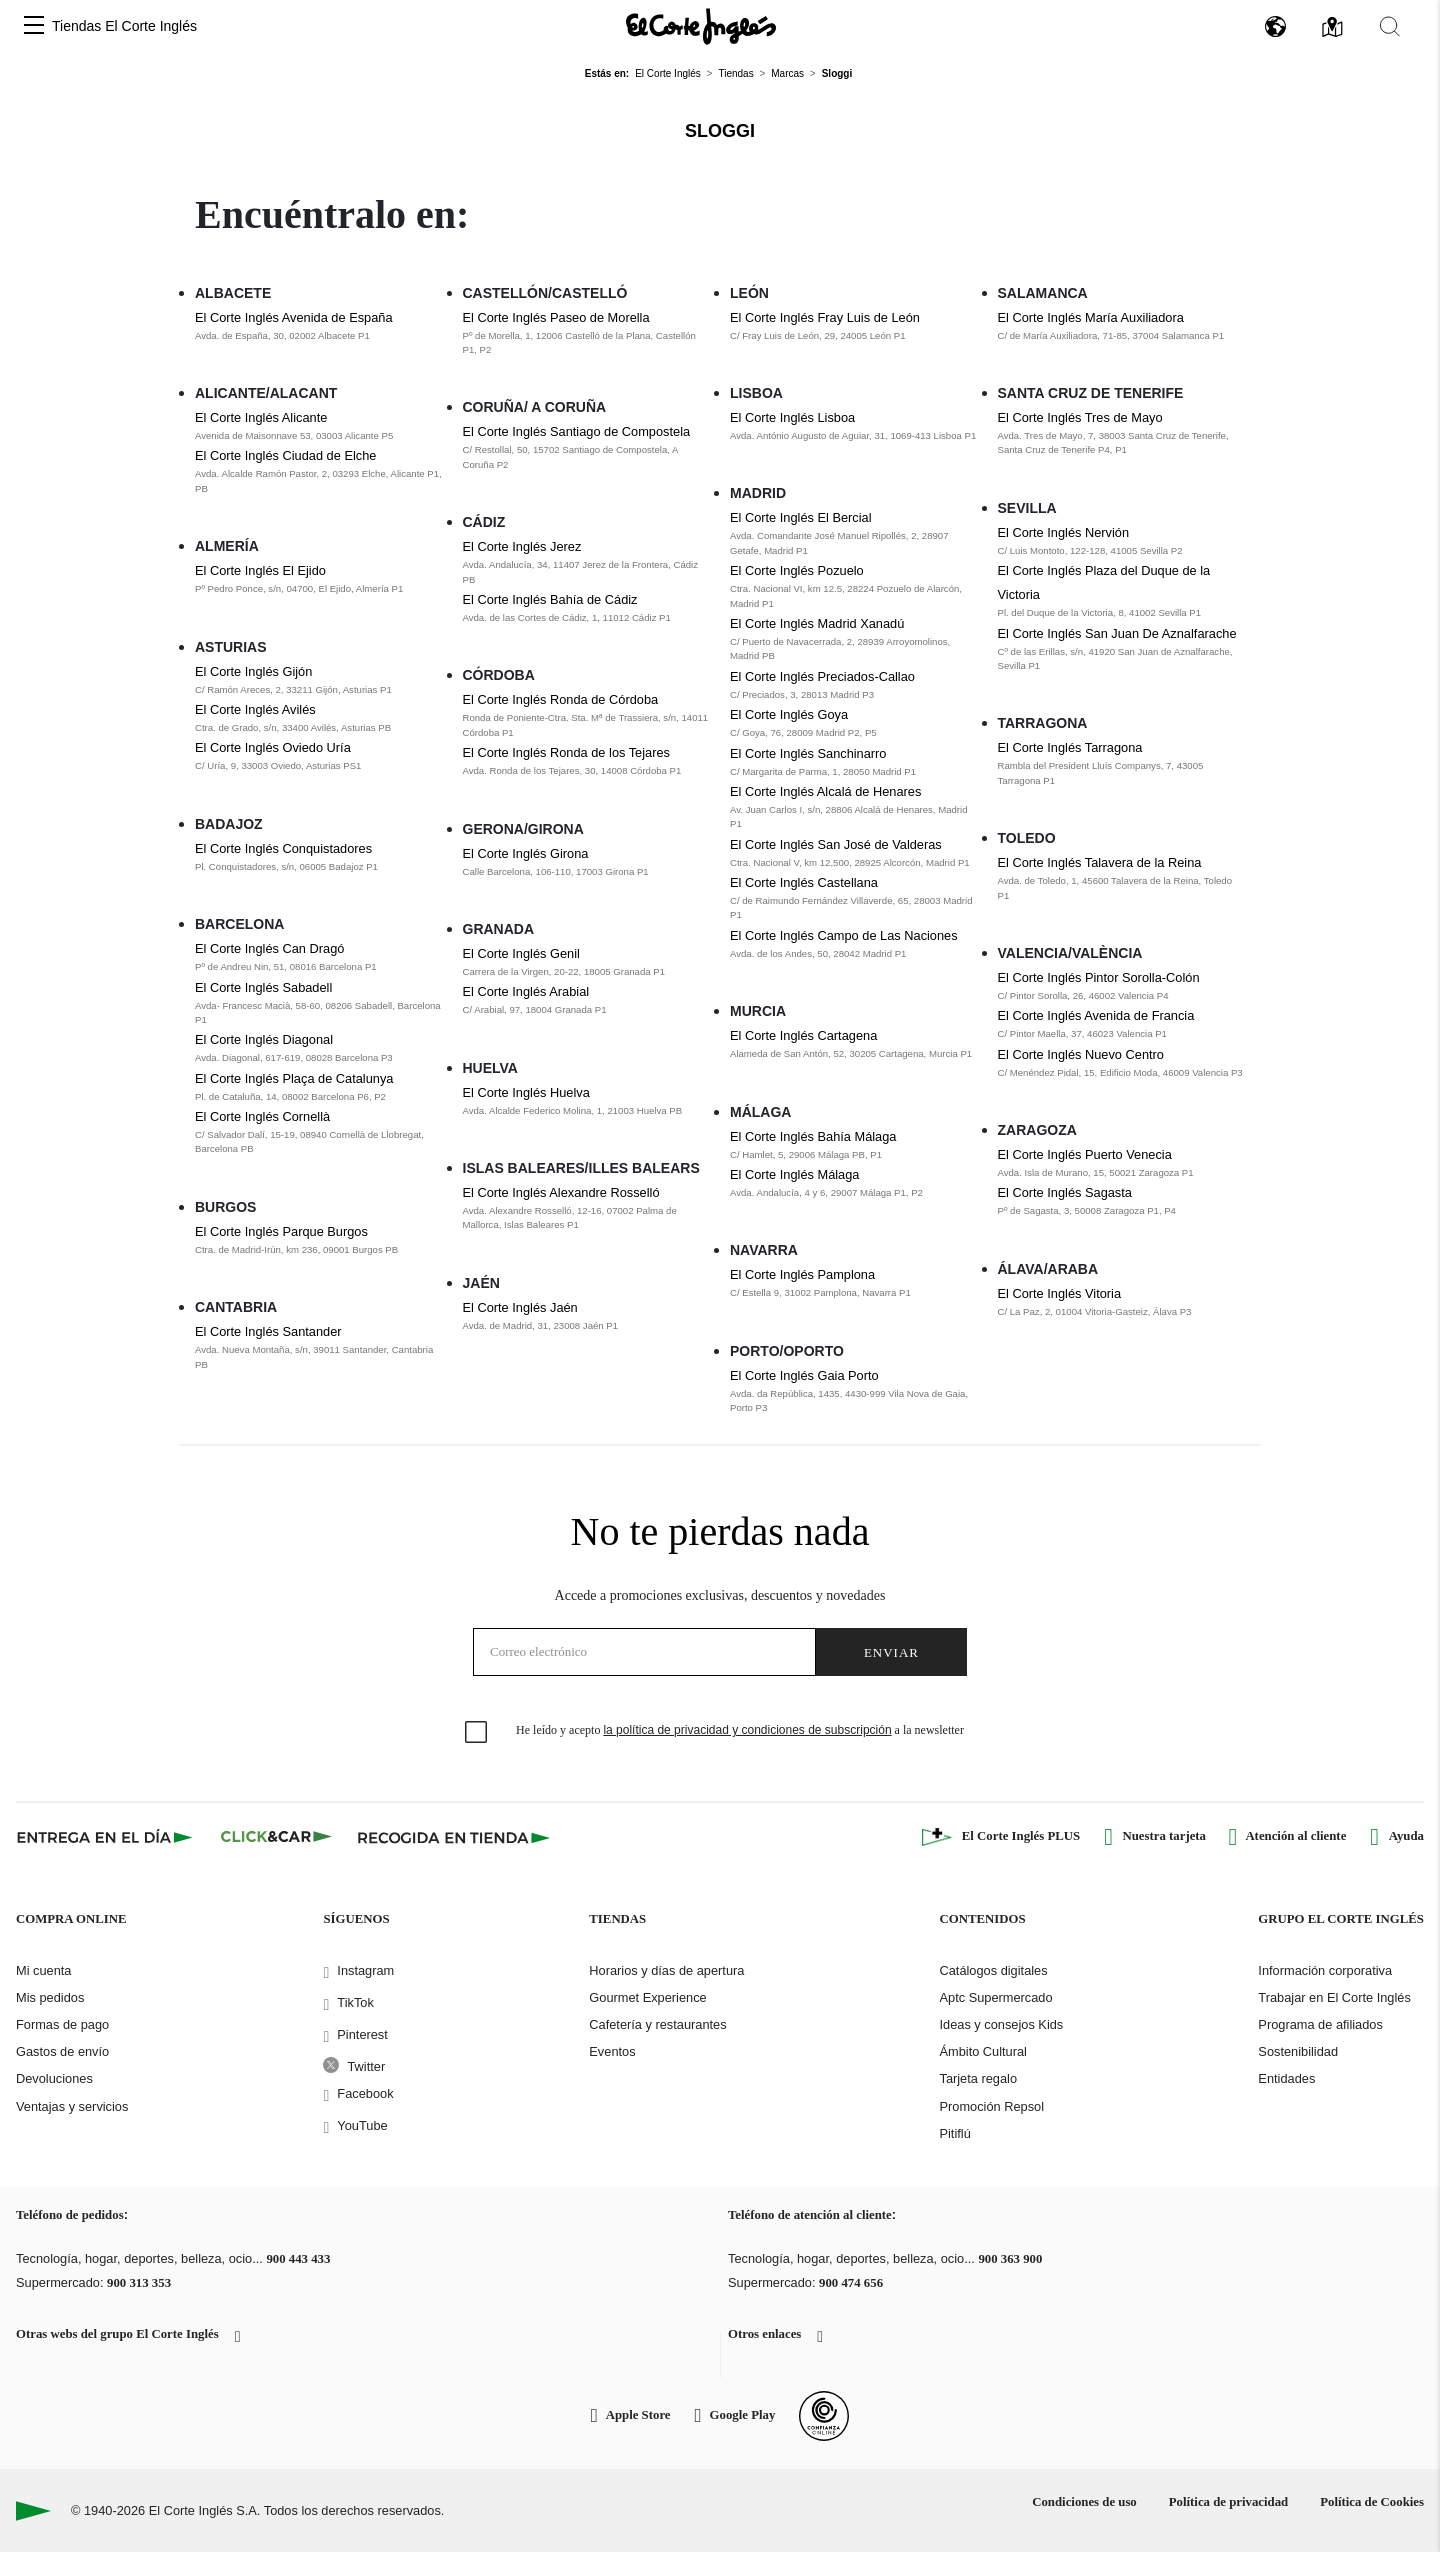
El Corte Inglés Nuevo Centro (1081, 1054)
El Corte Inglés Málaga (794, 1174)
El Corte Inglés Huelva (526, 1092)
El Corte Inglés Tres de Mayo (1080, 417)
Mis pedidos (50, 1997)
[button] (34, 26)
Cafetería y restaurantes (657, 2024)
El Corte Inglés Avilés (255, 709)
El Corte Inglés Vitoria (1060, 1293)
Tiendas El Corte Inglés (124, 26)
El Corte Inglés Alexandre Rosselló (561, 1192)
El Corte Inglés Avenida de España (294, 317)
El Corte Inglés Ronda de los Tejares (566, 752)
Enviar (891, 1652)
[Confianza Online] (824, 2416)
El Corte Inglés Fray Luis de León (825, 317)
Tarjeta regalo (978, 2078)
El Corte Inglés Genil (521, 953)
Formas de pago (62, 2024)
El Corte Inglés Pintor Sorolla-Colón (1099, 977)
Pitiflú (954, 2133)
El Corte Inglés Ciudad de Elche (285, 455)
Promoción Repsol (991, 2106)
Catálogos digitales (993, 1970)
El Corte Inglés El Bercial (801, 517)
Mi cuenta (43, 1970)
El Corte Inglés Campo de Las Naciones (844, 935)
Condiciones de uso (1084, 2502)
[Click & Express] (106, 1837)
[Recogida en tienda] (454, 1837)
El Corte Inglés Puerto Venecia (1085, 1154)
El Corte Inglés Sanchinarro (808, 753)
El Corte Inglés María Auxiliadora (1091, 317)
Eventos (612, 2051)
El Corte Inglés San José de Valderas (836, 844)
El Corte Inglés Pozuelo (797, 570)
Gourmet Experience (647, 1997)
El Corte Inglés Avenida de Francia (1096, 1015)
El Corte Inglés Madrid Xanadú (817, 623)
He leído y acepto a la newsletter (740, 1730)
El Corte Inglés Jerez (522, 546)
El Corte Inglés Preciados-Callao (822, 676)
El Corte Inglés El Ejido (260, 570)
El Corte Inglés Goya (789, 714)
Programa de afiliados (1320, 2024)
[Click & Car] (276, 1837)
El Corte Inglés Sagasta (1065, 1192)
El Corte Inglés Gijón (253, 671)
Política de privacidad (1228, 2502)
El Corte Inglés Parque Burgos (281, 1231)
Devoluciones (54, 2078)
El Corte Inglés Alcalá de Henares (825, 791)
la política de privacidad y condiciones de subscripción (747, 1730)
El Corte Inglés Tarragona (1070, 747)
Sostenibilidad (1298, 2051)
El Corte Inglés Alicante (261, 417)
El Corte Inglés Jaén (520, 1307)
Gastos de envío (62, 2051)
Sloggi (720, 131)
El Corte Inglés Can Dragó (269, 948)
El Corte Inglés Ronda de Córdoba (561, 699)
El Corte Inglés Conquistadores (283, 848)
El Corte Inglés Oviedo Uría (273, 747)
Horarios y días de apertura (666, 1970)
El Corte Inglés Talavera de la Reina (1100, 862)
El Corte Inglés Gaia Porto (804, 1375)
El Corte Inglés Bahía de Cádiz (550, 599)
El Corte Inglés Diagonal (264, 1039)
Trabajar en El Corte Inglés (1334, 1997)
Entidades (1286, 2078)
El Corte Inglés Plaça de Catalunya (294, 1078)
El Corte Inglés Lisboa (792, 417)
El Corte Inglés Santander (268, 1331)
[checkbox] (477, 1733)
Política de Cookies (1372, 2502)
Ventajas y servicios (72, 2106)
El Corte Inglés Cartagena (803, 1035)
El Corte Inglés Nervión (1064, 532)
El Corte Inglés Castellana (804, 882)
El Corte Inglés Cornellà (262, 1116)
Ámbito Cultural (982, 2051)
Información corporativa (1325, 1970)
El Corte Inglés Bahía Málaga (813, 1136)
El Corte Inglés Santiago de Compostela (577, 431)
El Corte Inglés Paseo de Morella (556, 317)
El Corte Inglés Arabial (526, 991)
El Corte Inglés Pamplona (802, 1274)
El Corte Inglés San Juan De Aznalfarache (1117, 633)
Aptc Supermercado (995, 1997)
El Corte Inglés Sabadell (263, 987)
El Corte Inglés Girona (526, 853)
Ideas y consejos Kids (1001, 2024)
